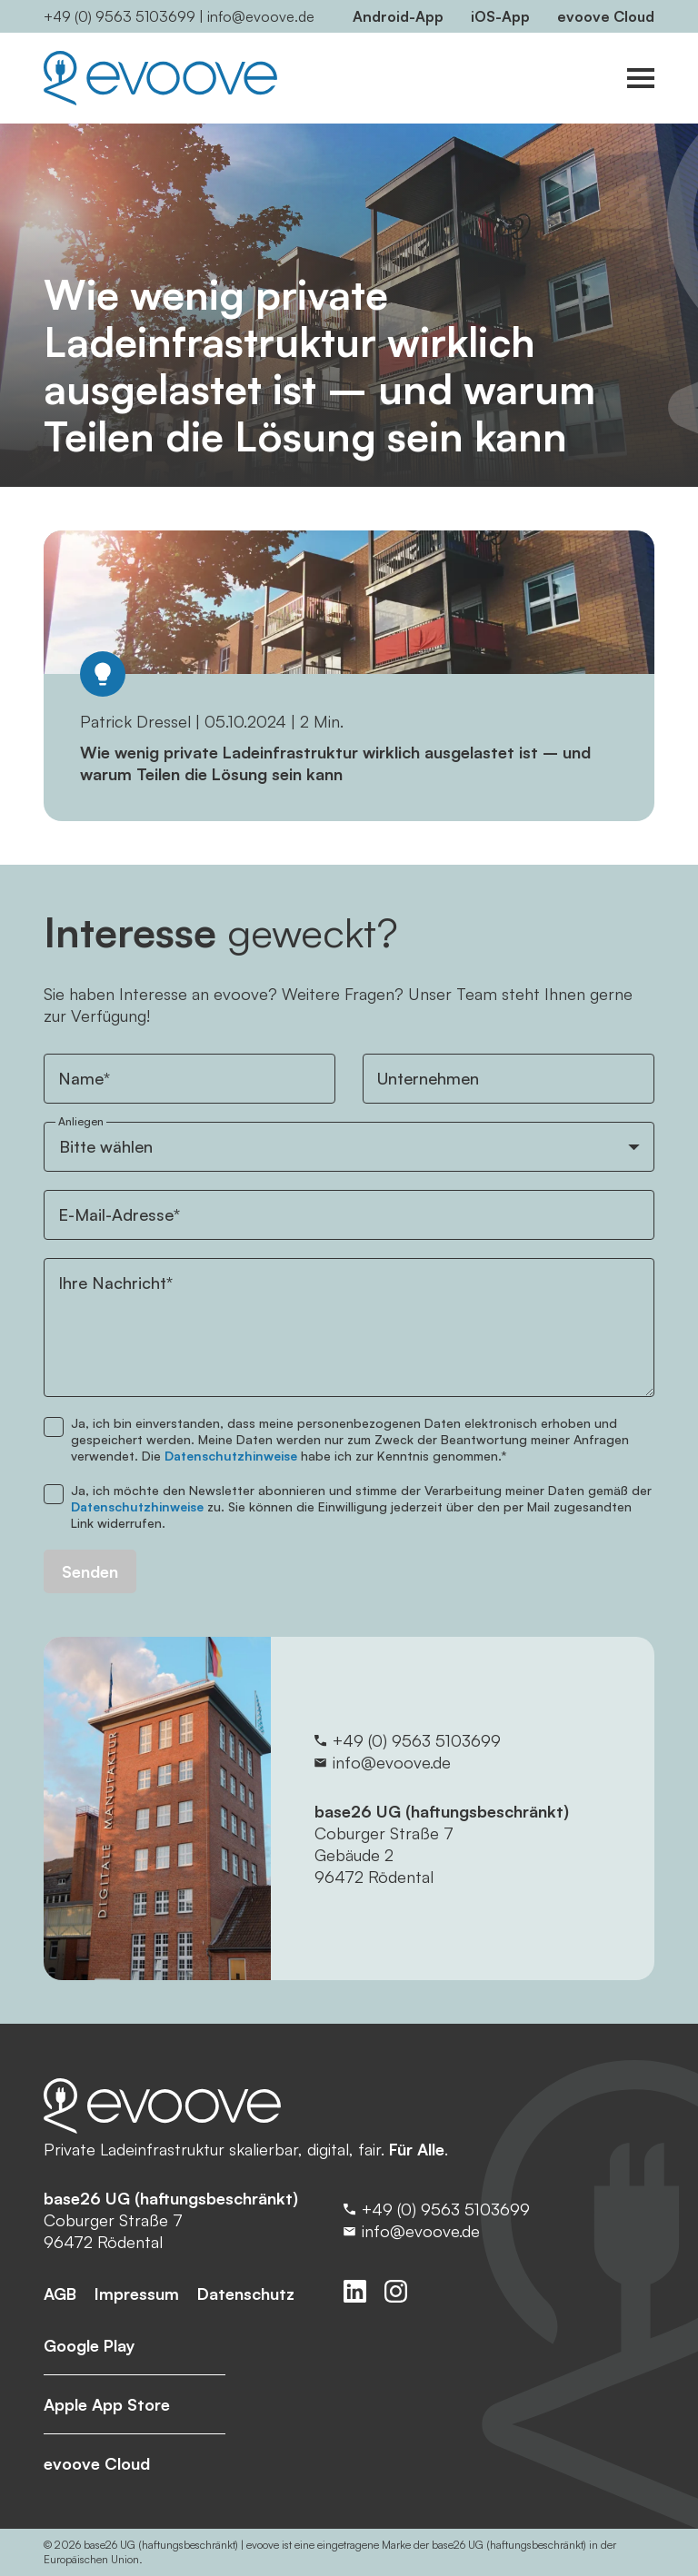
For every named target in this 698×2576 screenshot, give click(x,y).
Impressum (137, 2294)
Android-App (398, 16)
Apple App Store (107, 2404)
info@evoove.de (260, 16)
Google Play (89, 2345)
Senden (90, 1571)
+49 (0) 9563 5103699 (119, 16)
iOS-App (500, 16)
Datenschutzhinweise (231, 1455)
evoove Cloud (605, 16)
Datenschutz (245, 2294)
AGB (60, 2294)
